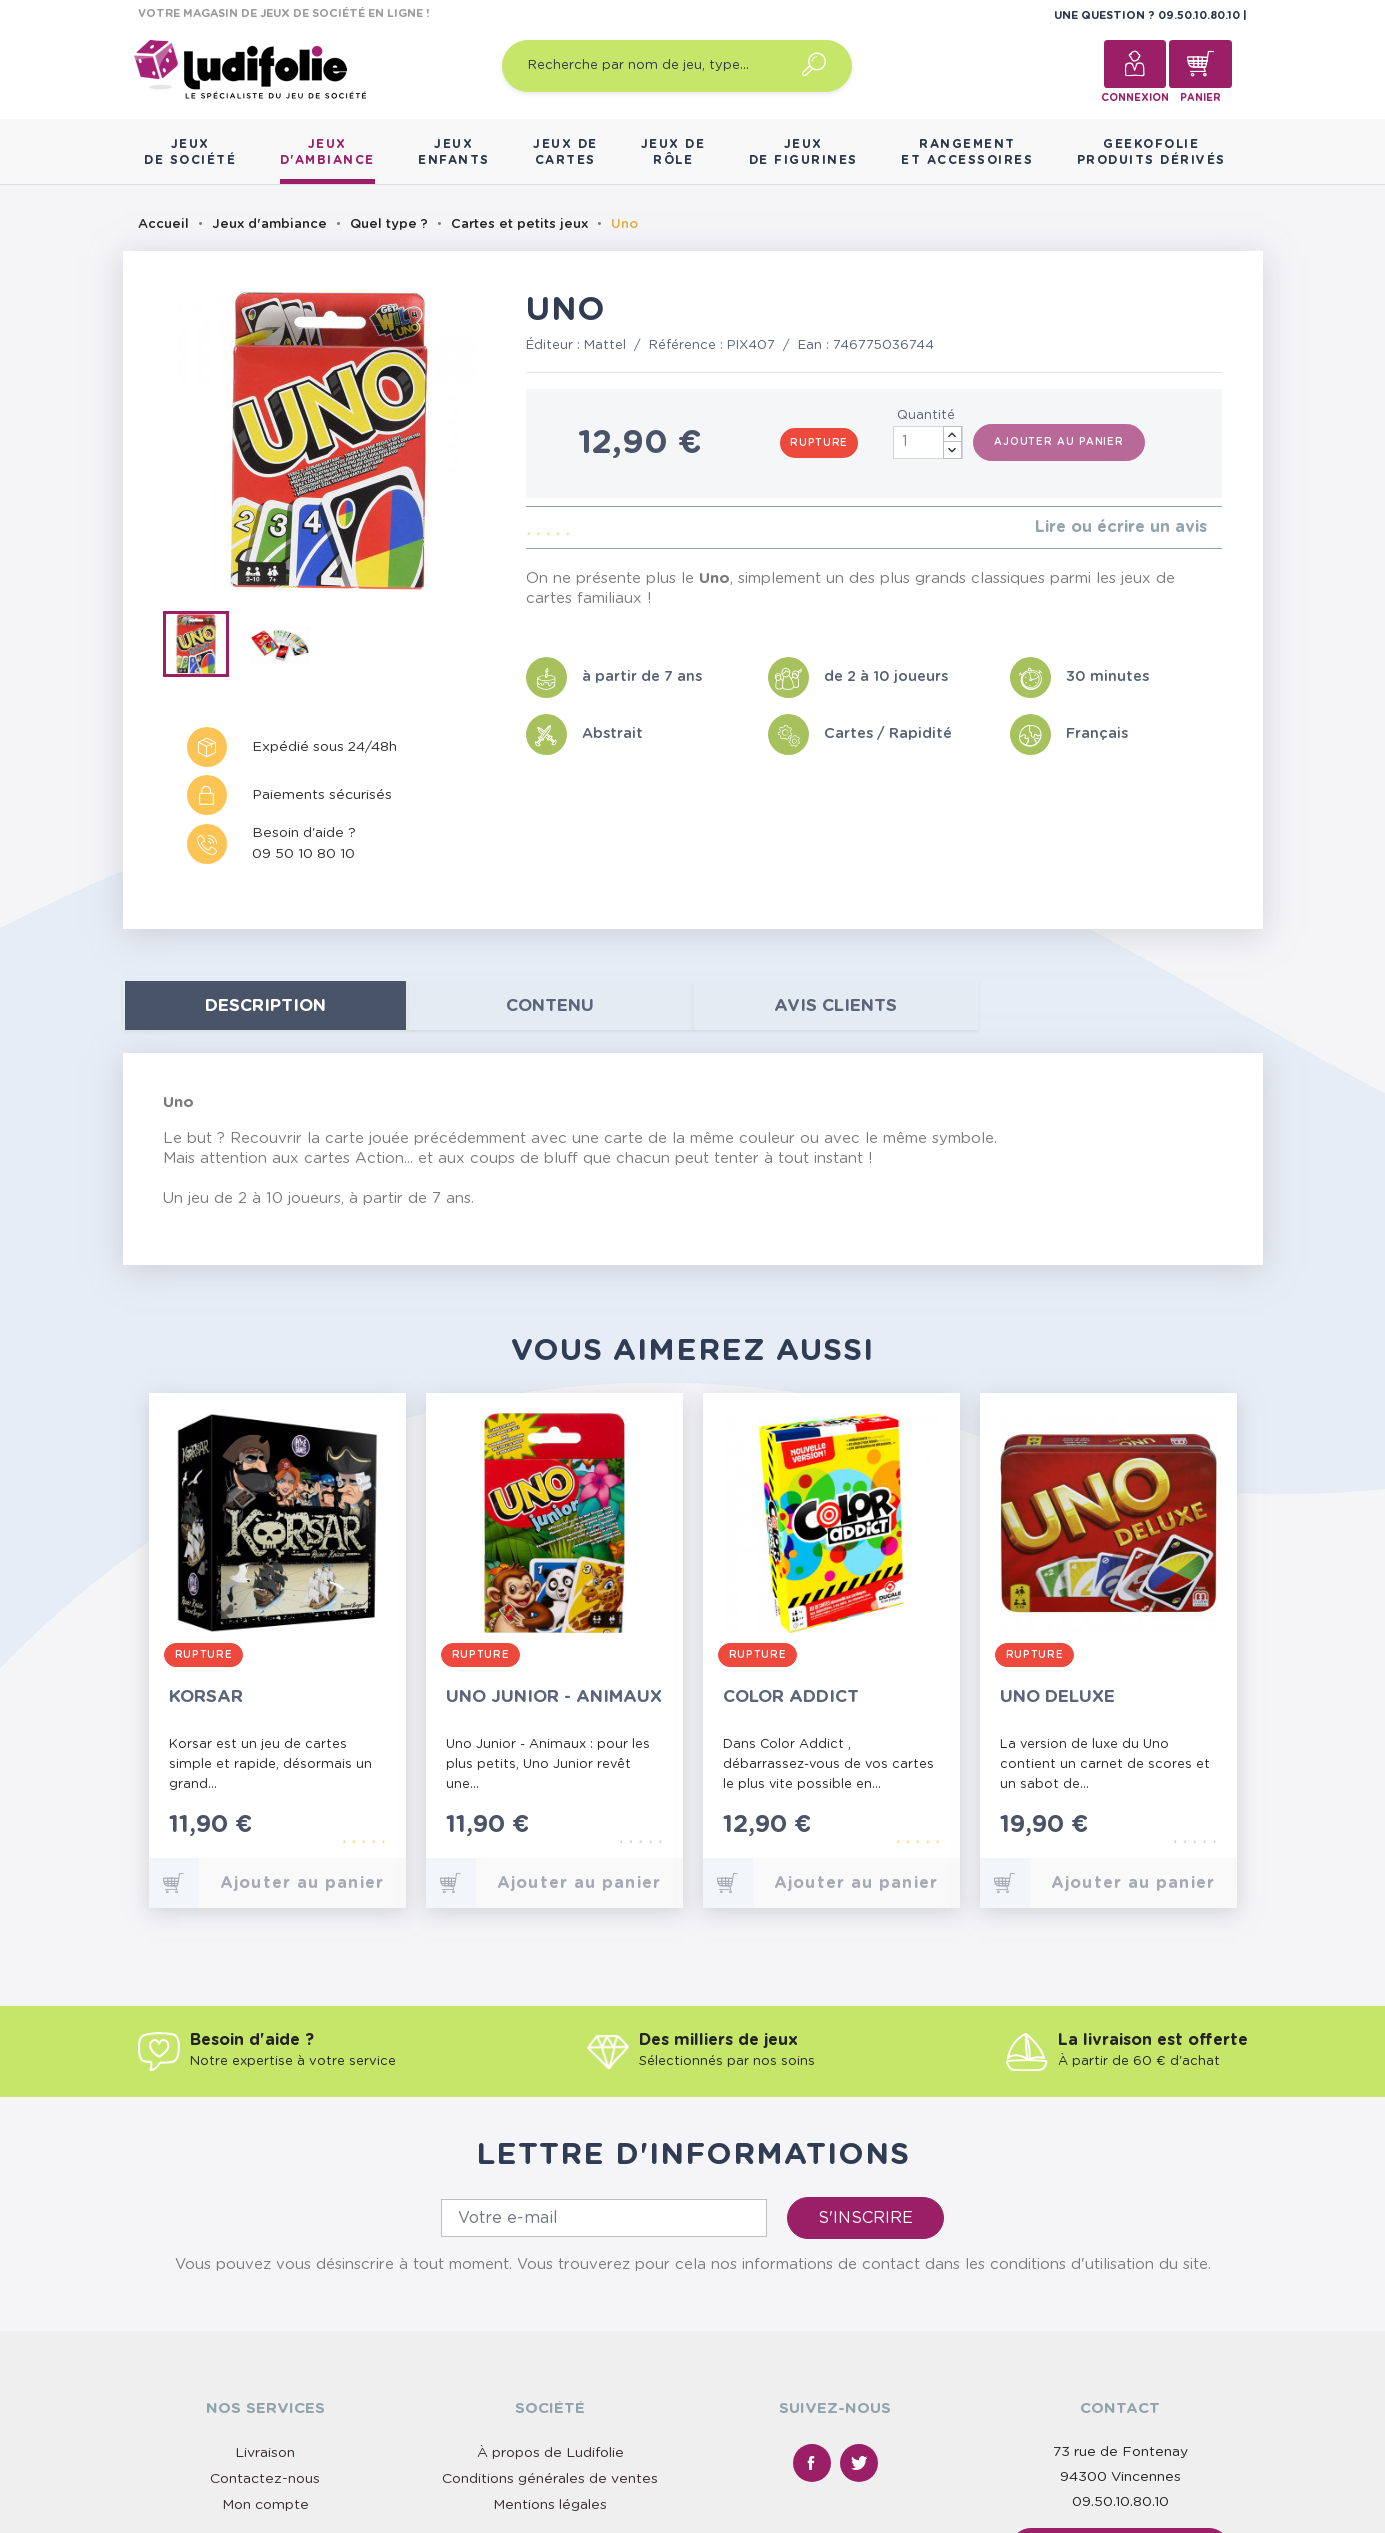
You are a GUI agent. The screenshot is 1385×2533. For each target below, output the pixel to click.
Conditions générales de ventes (550, 2479)
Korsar (206, 1696)
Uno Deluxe (1057, 1696)
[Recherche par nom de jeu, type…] (677, 66)
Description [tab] (265, 1005)
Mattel (605, 345)
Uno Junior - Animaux (554, 1696)
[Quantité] (928, 442)
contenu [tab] (550, 1005)
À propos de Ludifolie (550, 2453)
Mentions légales (550, 2505)
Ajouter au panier (1059, 442)
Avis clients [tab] (835, 1005)
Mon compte (265, 2505)
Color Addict (791, 1696)
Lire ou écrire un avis (1121, 527)
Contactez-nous (265, 2479)
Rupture (819, 443)
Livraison (265, 2453)
